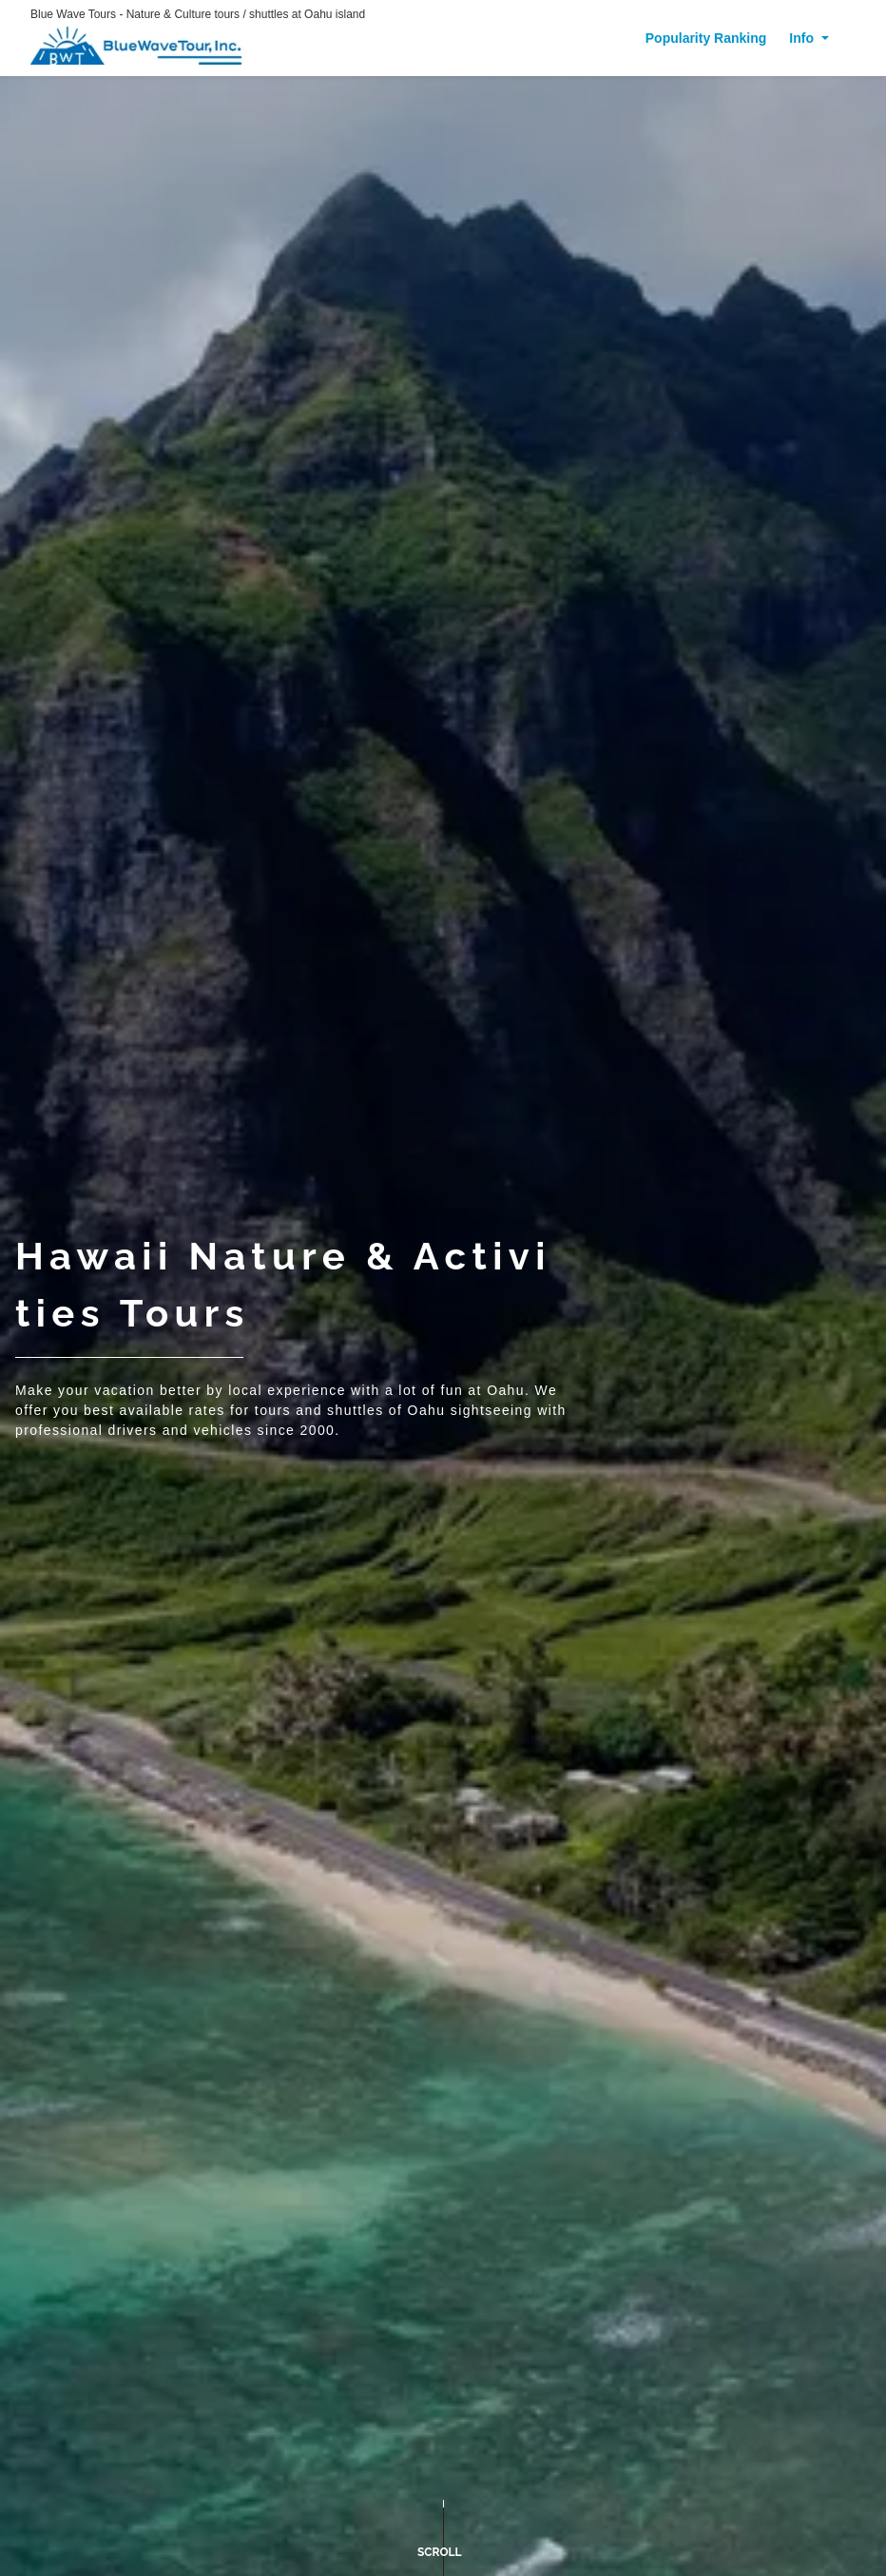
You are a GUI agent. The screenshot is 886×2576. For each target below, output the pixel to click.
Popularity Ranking (706, 38)
